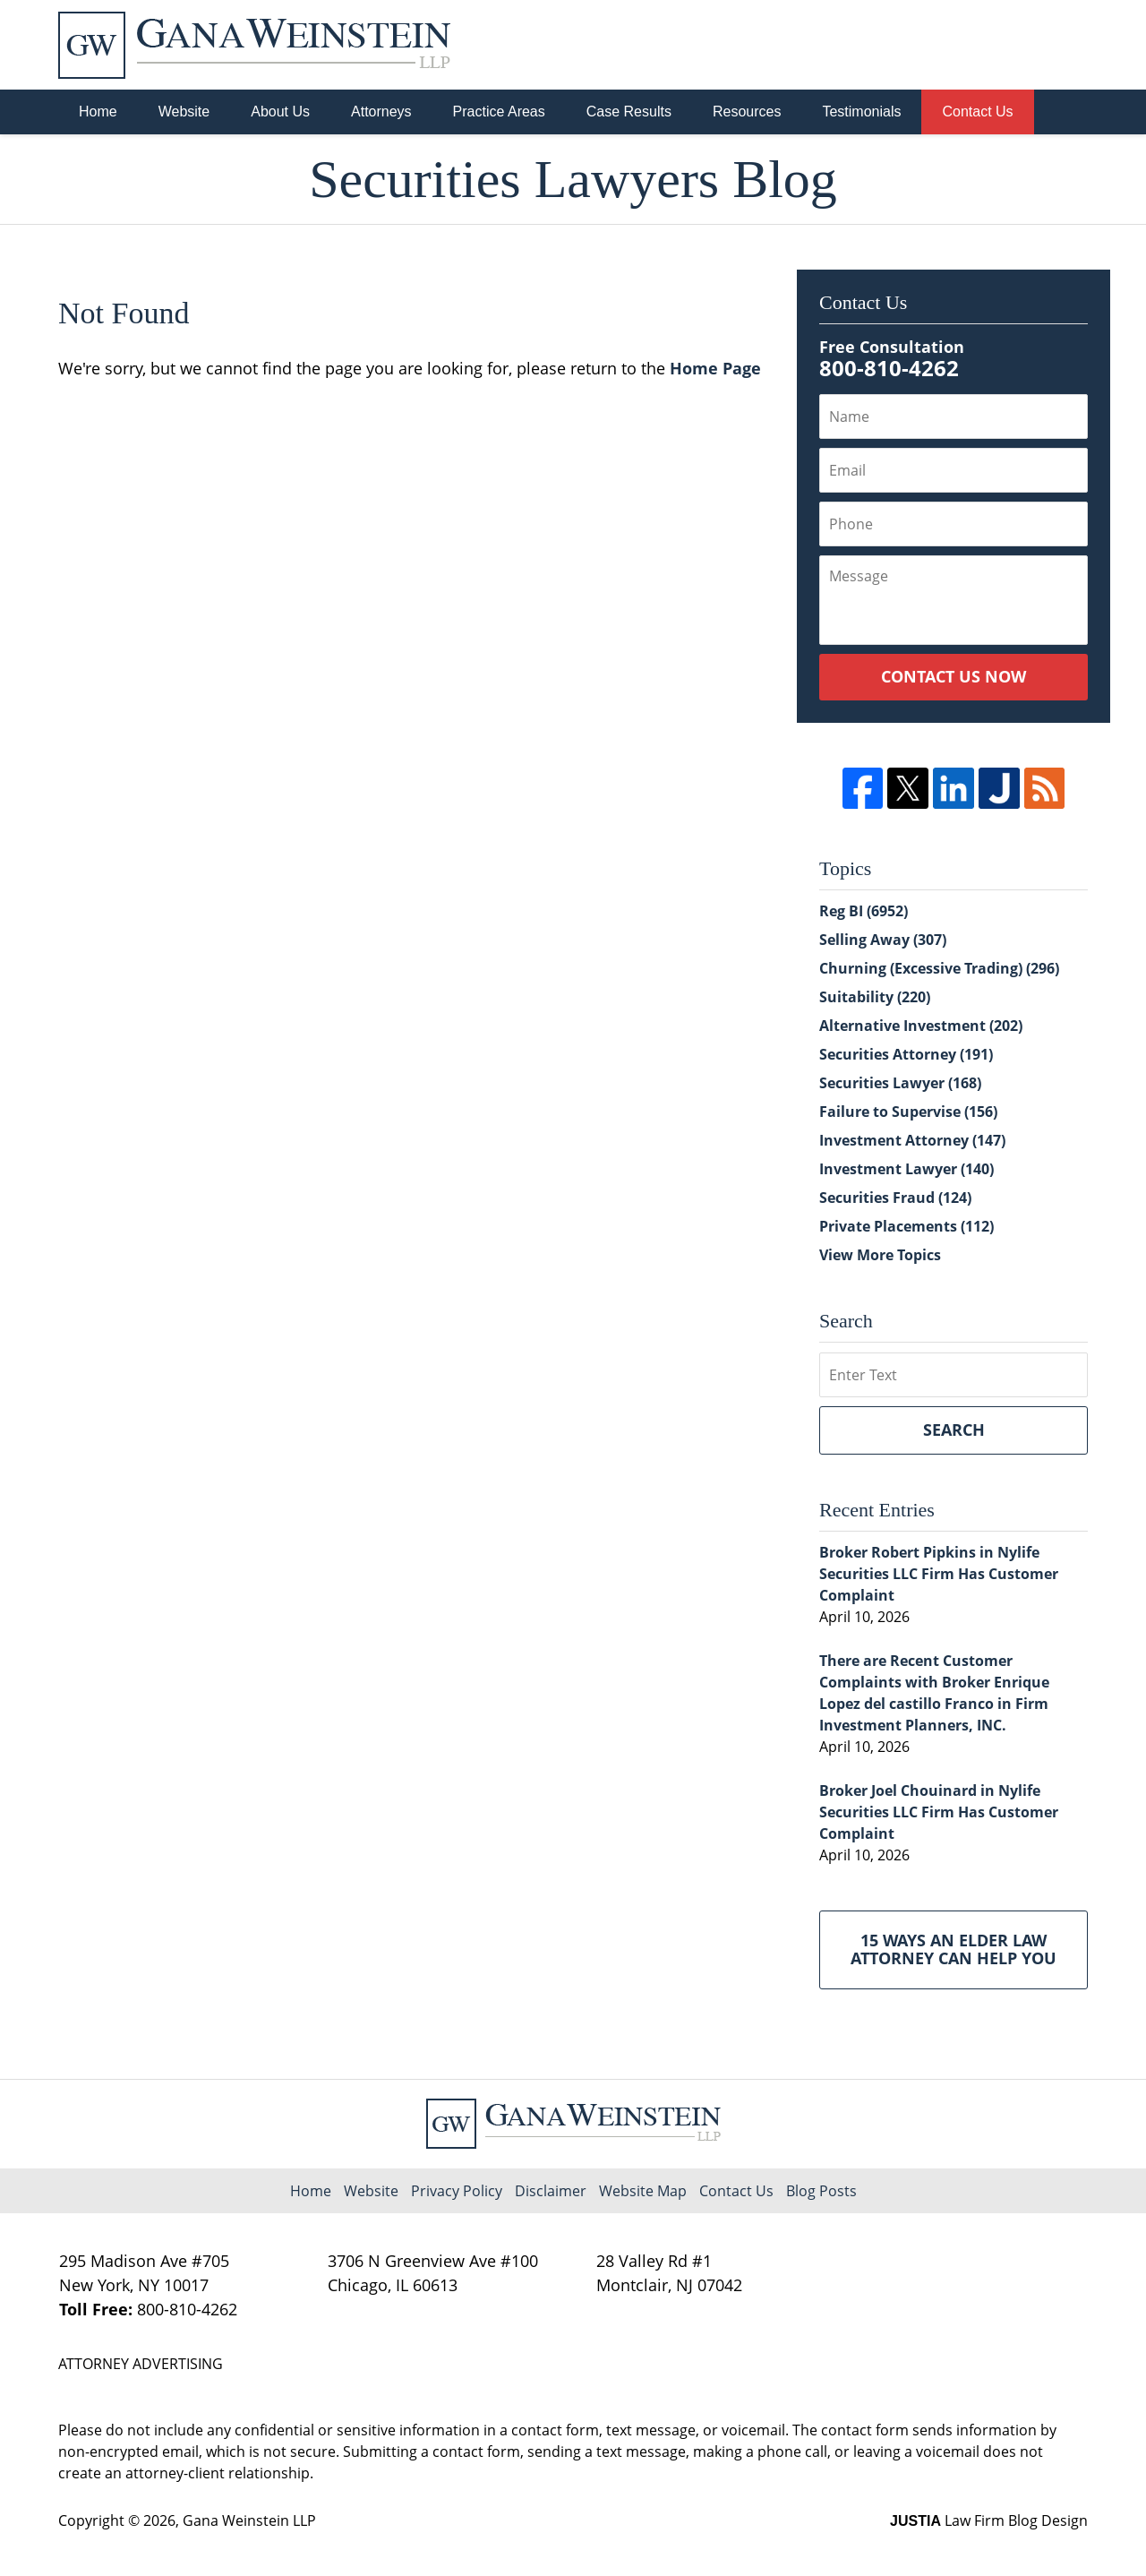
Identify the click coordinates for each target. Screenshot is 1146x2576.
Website (184, 111)
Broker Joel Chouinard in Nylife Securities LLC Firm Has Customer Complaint (938, 1812)
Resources (747, 111)
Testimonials (861, 111)
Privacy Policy (456, 2191)
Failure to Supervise (908, 1111)
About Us (280, 111)
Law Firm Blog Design (989, 2520)
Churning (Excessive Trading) (939, 968)
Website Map (643, 2191)
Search (954, 1429)
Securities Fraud (895, 1197)
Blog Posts (821, 2191)
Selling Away (882, 939)
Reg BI (863, 911)
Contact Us (977, 111)
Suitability (874, 997)
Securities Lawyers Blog (254, 45)
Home (98, 111)
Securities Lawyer (900, 1083)
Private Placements (906, 1226)
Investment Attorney (912, 1140)
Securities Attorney (906, 1054)
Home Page (715, 368)
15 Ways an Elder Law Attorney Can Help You (953, 1949)
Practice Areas (499, 111)
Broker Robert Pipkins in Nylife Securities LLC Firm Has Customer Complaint (938, 1573)
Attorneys (381, 111)
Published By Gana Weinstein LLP (995, 45)
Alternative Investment (920, 1025)
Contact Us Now (953, 676)
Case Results (628, 111)
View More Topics (880, 1255)
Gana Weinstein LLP (249, 2520)
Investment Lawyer (906, 1169)
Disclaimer (550, 2191)
